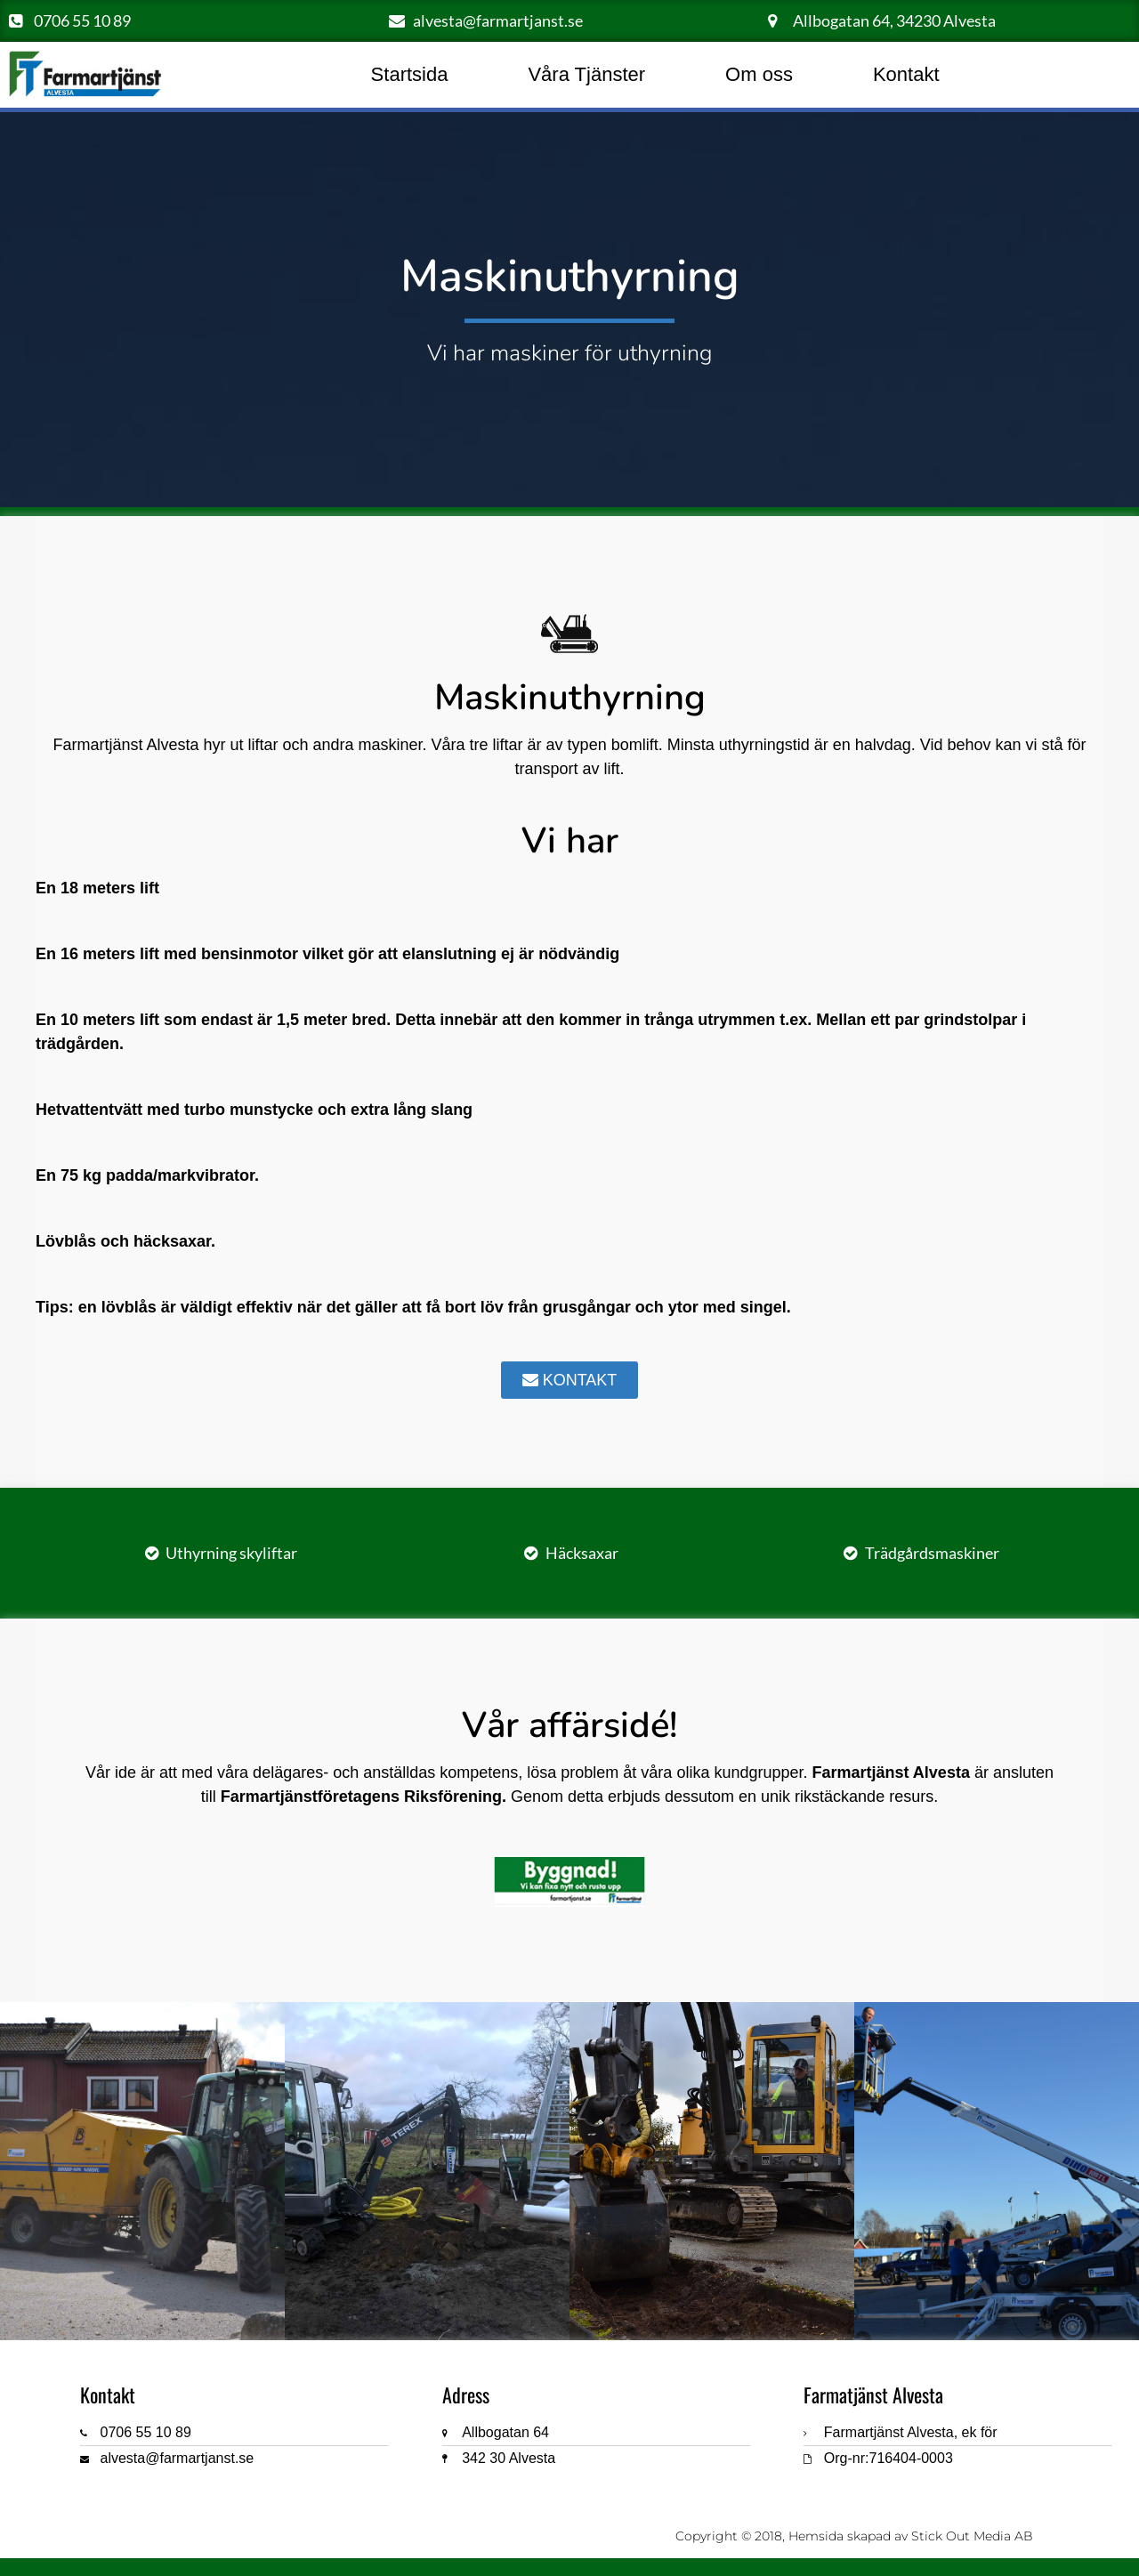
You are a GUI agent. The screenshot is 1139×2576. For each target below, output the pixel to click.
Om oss (759, 74)
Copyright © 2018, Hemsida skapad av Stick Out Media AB (854, 2536)
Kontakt (906, 74)
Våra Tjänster (586, 74)
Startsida (409, 74)
